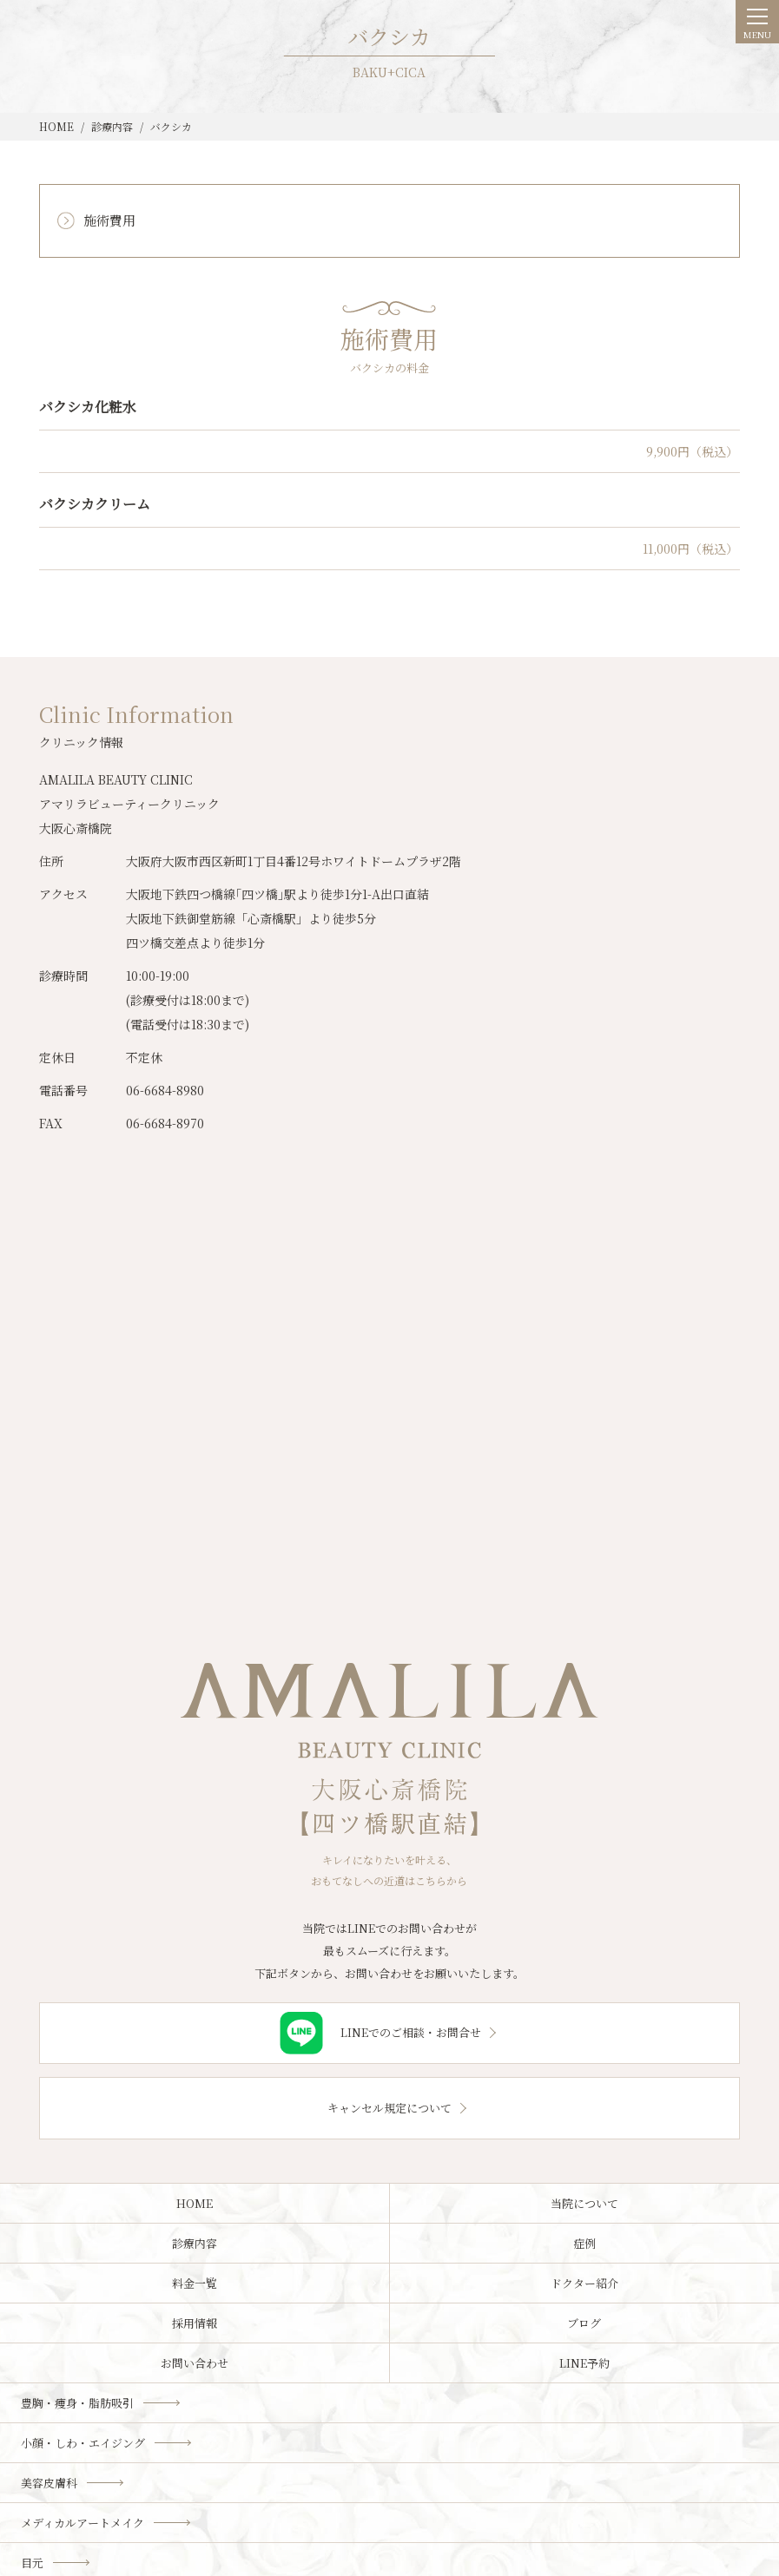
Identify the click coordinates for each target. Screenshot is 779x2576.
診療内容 (194, 2243)
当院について (584, 2203)
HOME (194, 2203)
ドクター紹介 (584, 2283)
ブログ (584, 2323)
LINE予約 (584, 2363)
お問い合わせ (194, 2363)
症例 (584, 2243)
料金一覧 (194, 2283)
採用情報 (194, 2323)
